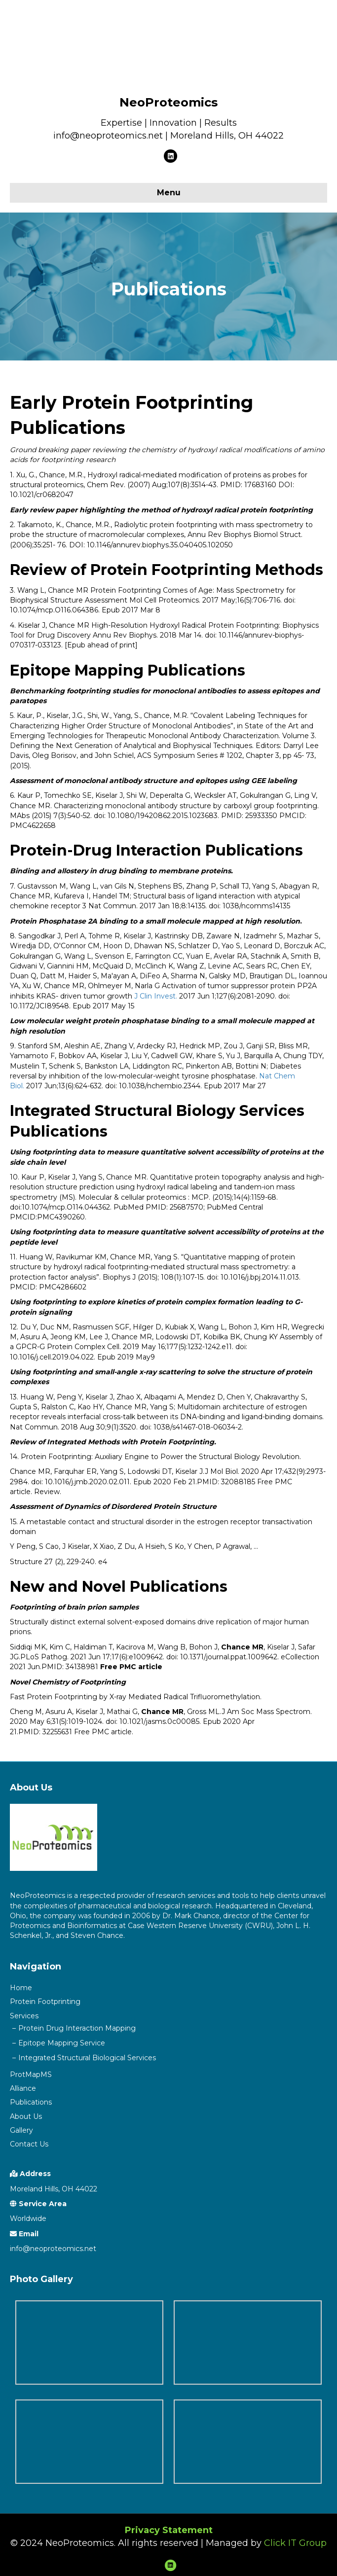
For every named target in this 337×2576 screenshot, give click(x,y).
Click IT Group (295, 2543)
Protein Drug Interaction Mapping (77, 2028)
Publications (31, 2102)
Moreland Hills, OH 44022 (227, 135)
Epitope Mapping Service (61, 2043)
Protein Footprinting (45, 2001)
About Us (26, 2116)
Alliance (23, 2088)
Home (21, 1987)
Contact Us (29, 2144)
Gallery (21, 2130)
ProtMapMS (31, 2074)
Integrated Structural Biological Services (87, 2057)
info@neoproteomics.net (53, 2248)
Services (24, 2015)
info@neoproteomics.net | (111, 135)
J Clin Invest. (156, 996)
